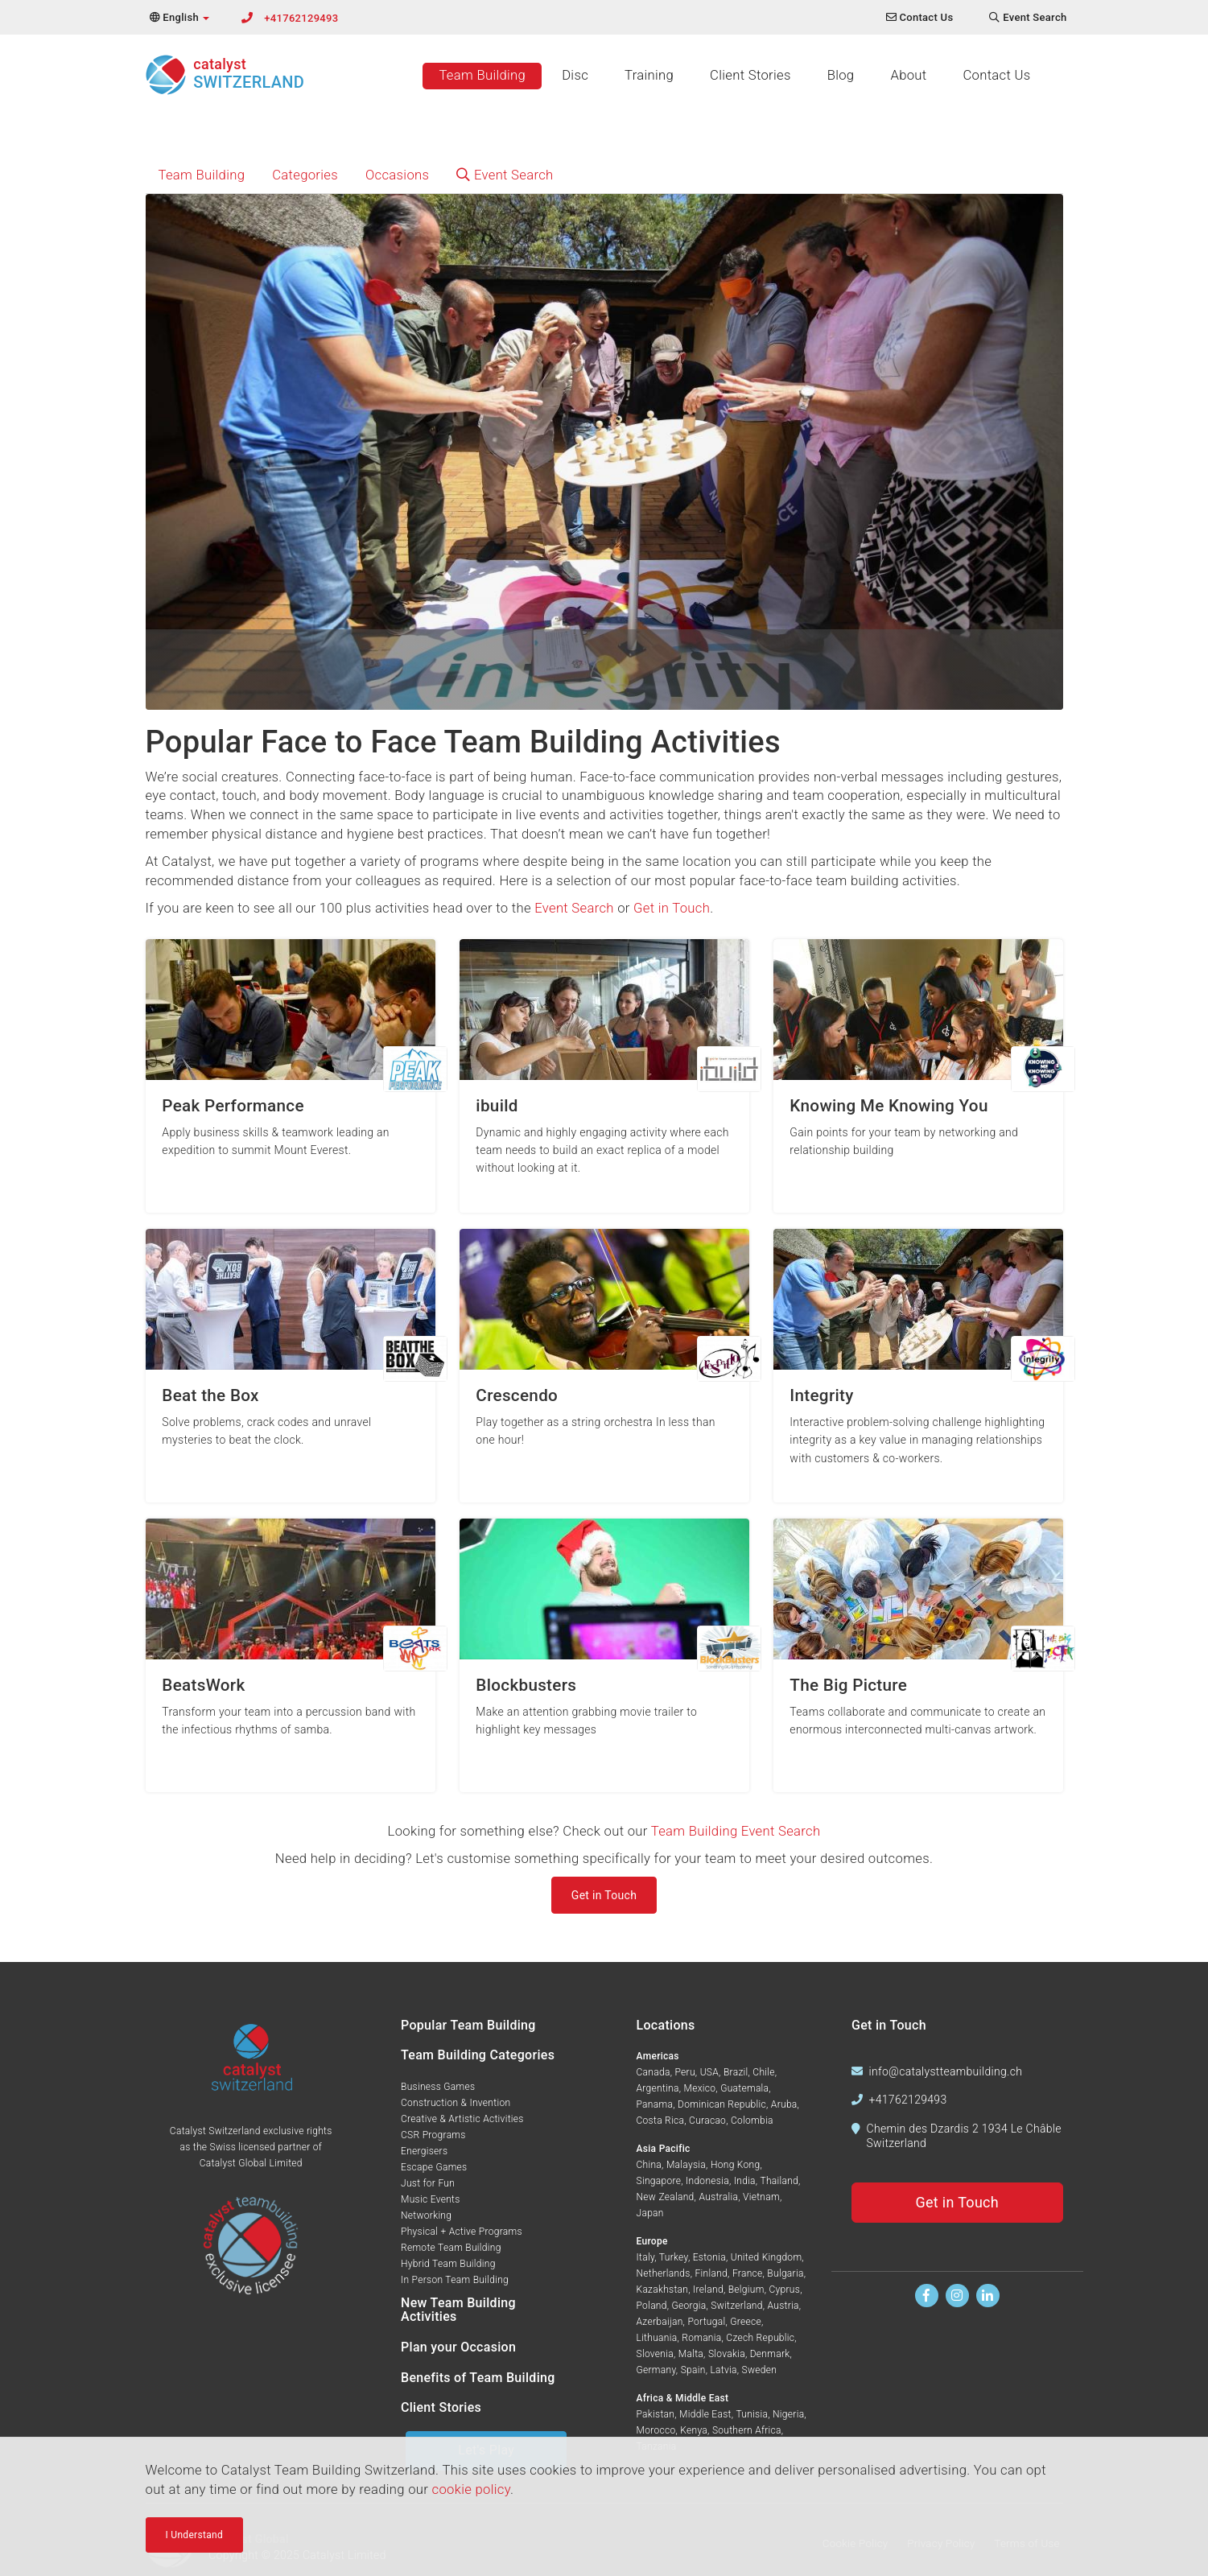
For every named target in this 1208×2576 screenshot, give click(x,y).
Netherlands (664, 2273)
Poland (652, 2305)
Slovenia (655, 2354)
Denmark (770, 2354)
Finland (711, 2273)
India (745, 2181)
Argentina (658, 2088)
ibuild (496, 1106)
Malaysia (686, 2164)
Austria (783, 2305)
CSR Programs (433, 2135)
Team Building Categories (478, 2055)
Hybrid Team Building (448, 2263)
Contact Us (996, 75)
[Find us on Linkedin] (988, 2295)
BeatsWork (203, 1685)
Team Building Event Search (736, 1831)
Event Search (504, 175)
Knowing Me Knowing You (888, 1106)
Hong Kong (735, 2164)
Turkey (673, 2257)
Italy (646, 2257)
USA (709, 2072)
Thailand (779, 2181)
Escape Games (434, 2167)
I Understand (195, 2535)
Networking (426, 2215)
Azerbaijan (660, 2321)
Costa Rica (661, 2120)
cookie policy (471, 2489)
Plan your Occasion (458, 2347)
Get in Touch (671, 908)
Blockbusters (526, 1685)
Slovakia (726, 2354)
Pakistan (656, 2414)
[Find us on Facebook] (926, 2295)
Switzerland (736, 2305)
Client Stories (750, 75)
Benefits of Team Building (478, 2377)
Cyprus (784, 2289)
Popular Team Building (468, 2025)
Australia (718, 2197)
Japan (650, 2213)
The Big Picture (848, 1685)
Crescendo (517, 1396)
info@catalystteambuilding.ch (946, 2071)
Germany (656, 2370)
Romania (701, 2337)
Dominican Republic (722, 2104)
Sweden (759, 2370)
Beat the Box (210, 1396)
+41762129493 (301, 18)
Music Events (430, 2199)
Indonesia (707, 2181)
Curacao (707, 2120)
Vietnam (761, 2197)
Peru (684, 2072)
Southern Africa (746, 2430)
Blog (841, 75)
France (747, 2273)
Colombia (752, 2120)
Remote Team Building (451, 2247)
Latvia (723, 2370)
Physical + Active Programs (461, 2231)
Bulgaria (785, 2273)
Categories (305, 175)
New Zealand (666, 2197)
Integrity (821, 1396)
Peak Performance (232, 1106)
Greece (745, 2321)
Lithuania (657, 2337)
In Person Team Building (455, 2279)
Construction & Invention (455, 2102)
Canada (653, 2072)
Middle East (705, 2414)
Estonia (709, 2257)
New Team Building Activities (458, 2310)
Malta (690, 2354)
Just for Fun (428, 2183)
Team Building (482, 75)
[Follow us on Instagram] (957, 2295)
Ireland (708, 2289)
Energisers (424, 2151)
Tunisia (752, 2414)
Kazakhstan (663, 2289)
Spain (693, 2370)
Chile (763, 2072)
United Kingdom (766, 2257)
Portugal (706, 2321)
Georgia (689, 2305)
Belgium (746, 2289)
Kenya (693, 2430)
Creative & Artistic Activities (462, 2119)
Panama (655, 2104)
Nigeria (788, 2414)
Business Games (438, 2086)
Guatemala (744, 2088)
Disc (575, 75)
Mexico (700, 2088)
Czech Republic (760, 2337)
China (649, 2164)
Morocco (656, 2430)
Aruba (784, 2104)
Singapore (659, 2181)
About (908, 75)
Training (649, 75)
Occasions (397, 175)
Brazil (736, 2072)
